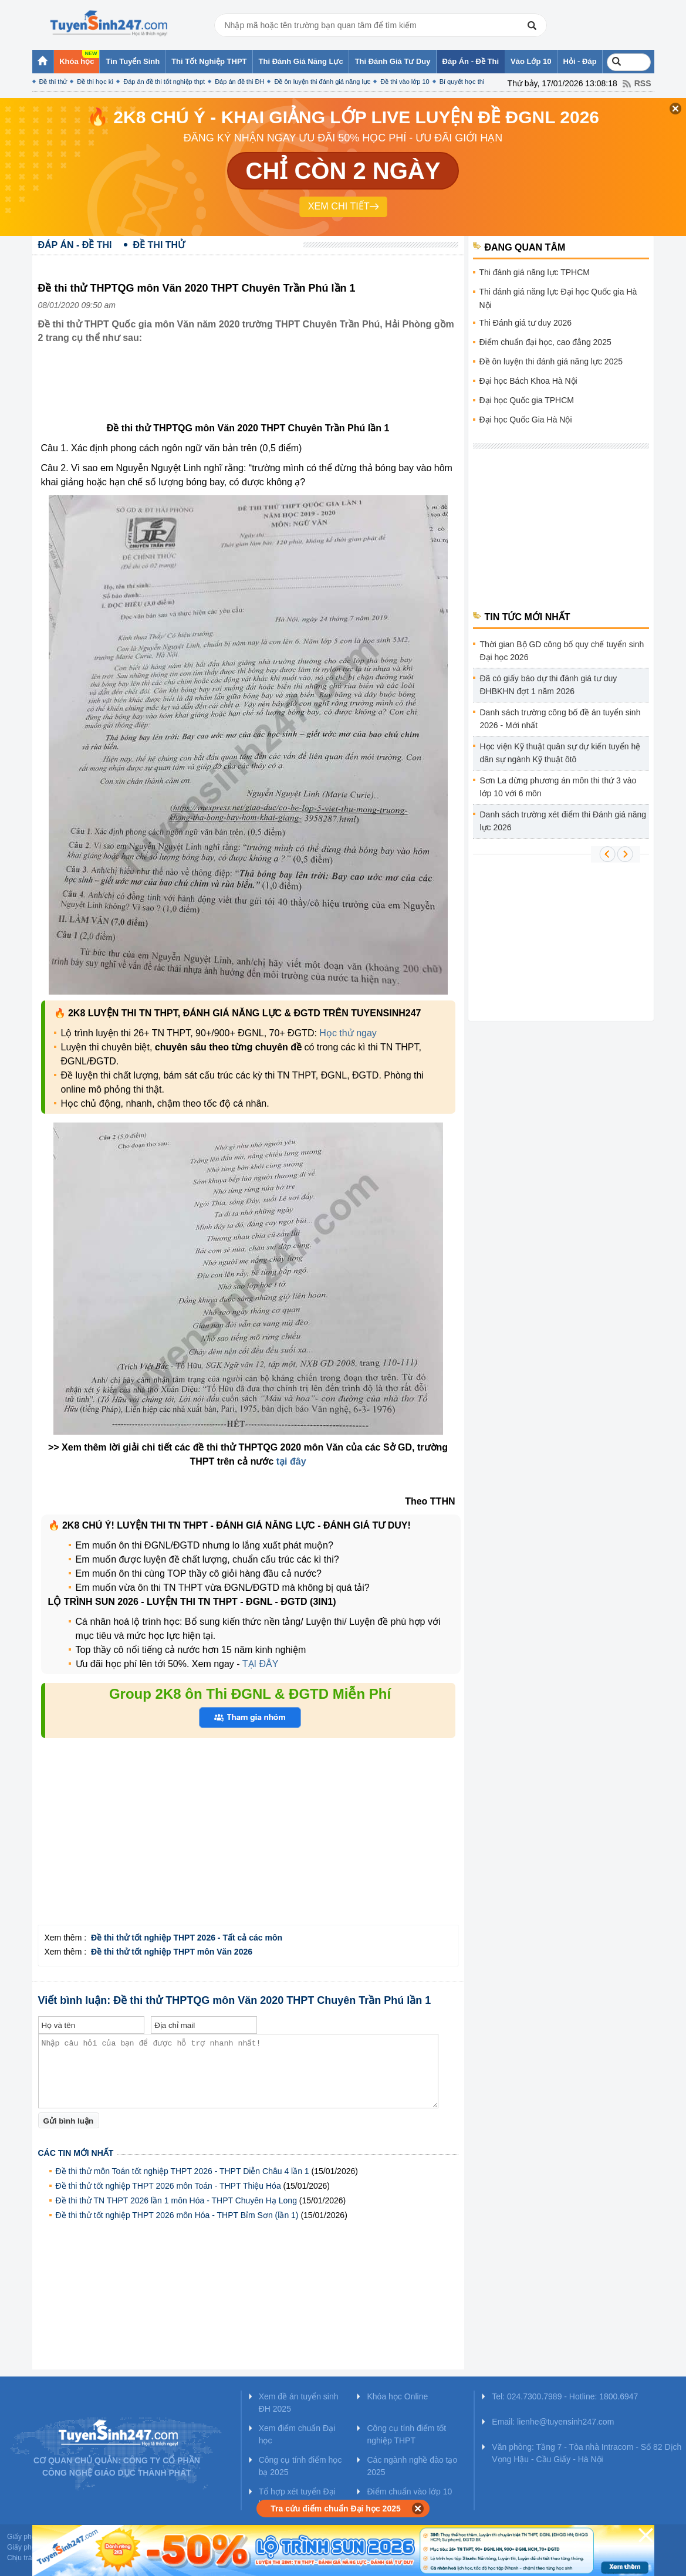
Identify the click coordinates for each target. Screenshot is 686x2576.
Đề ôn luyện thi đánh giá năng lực (322, 81)
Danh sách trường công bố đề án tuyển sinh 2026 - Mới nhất (560, 719)
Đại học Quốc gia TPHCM (526, 400)
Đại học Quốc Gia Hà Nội (525, 419)
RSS (642, 83)
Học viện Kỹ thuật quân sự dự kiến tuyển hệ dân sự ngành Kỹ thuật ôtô (560, 753)
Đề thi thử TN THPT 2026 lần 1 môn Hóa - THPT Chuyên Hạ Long (176, 2200)
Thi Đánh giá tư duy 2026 (525, 322)
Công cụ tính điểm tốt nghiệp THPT (406, 2434)
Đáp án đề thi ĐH (239, 81)
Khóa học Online (397, 2396)
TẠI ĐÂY (260, 1664)
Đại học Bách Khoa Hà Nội (528, 381)
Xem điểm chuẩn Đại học (297, 2434)
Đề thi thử (53, 81)
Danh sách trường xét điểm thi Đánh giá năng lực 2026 (563, 821)
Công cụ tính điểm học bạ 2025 (300, 2466)
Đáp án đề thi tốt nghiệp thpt (164, 81)
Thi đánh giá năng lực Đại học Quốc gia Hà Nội (558, 298)
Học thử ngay (347, 1033)
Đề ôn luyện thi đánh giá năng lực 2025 (551, 361)
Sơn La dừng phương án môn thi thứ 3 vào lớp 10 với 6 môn (558, 787)
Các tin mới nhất (76, 2153)
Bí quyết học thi (462, 81)
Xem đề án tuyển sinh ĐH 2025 (299, 2402)
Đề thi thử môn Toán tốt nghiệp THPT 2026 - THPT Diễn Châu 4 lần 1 (182, 2171)
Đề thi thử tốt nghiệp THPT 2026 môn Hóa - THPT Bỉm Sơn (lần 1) (177, 2215)
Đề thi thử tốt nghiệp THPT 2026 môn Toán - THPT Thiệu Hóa (168, 2185)
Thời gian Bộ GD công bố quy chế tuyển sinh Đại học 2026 (562, 651)
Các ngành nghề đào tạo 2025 (412, 2466)
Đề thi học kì (95, 81)
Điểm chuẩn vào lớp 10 (409, 2491)
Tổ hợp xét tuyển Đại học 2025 (297, 2498)
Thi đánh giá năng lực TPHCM (534, 272)
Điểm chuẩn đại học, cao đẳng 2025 (545, 342)
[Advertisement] (251, 392)
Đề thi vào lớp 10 (404, 81)
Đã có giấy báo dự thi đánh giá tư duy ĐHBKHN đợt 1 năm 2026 (548, 685)
